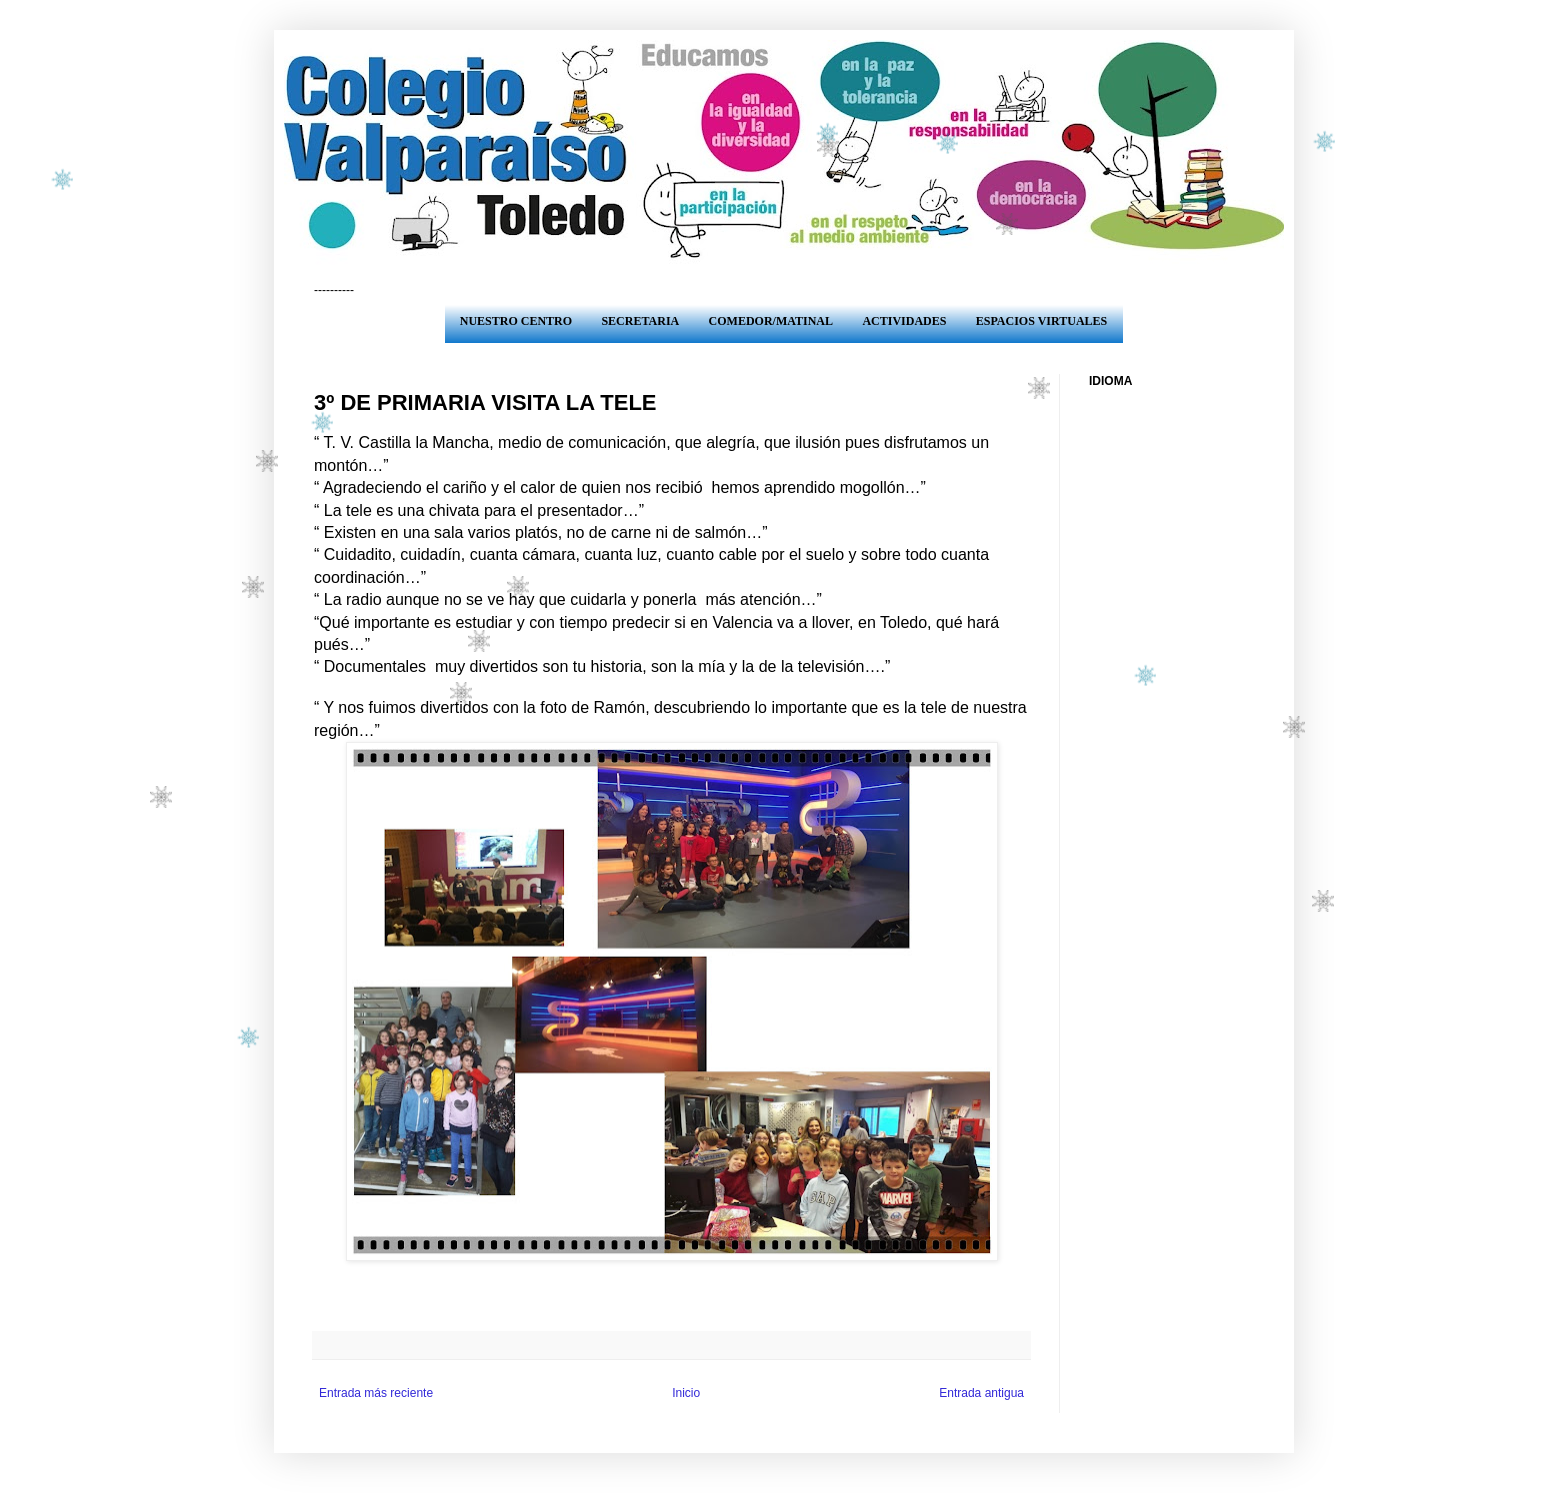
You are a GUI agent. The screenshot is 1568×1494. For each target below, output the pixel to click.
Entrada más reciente (376, 1393)
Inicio (686, 1393)
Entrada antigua (981, 1393)
